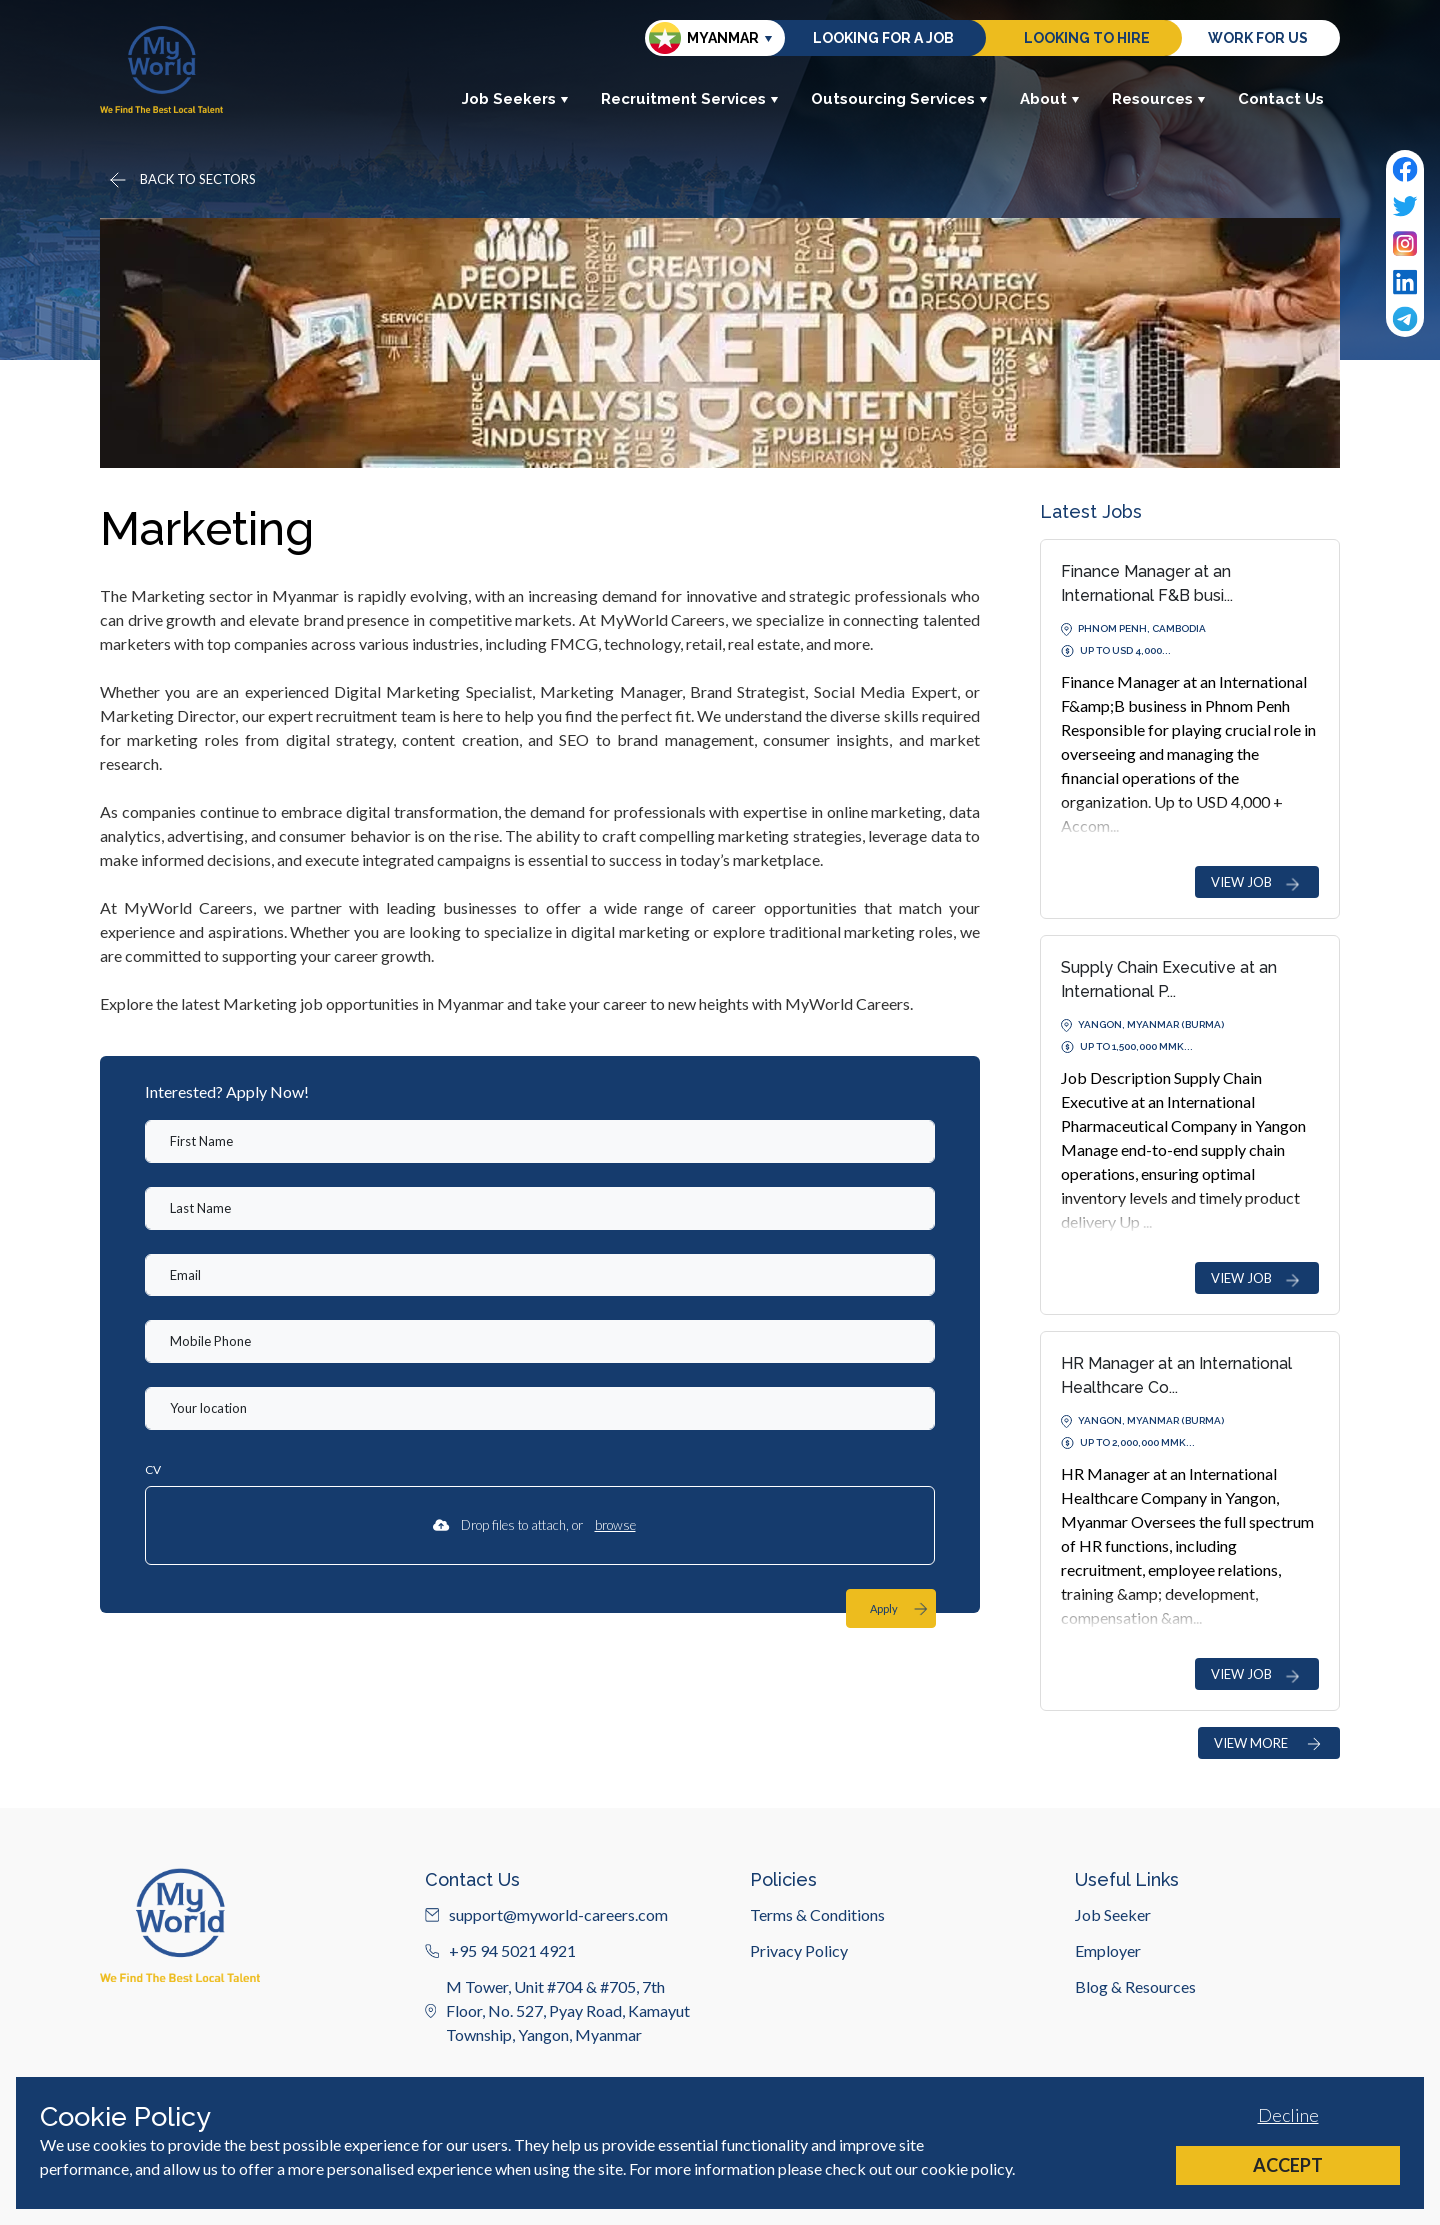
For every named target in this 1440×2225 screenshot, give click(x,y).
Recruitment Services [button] (690, 99)
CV (153, 1469)
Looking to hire (1087, 38)
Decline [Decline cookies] (1288, 2115)
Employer (1108, 2047)
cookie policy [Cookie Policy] (966, 2168)
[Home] (161, 69)
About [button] (1050, 99)
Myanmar (704, 38)
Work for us (1258, 38)
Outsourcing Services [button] (899, 99)
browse (615, 1525)
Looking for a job (883, 38)
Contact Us (1281, 99)
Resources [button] (1159, 99)
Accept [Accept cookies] (1288, 2165)
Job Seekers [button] (515, 99)
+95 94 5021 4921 (500, 2047)
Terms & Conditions (817, 2011)
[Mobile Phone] (540, 1341)
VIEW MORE (1269, 1743)
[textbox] (540, 1141)
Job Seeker (1113, 2011)
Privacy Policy (799, 2047)
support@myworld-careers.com (546, 2011)
